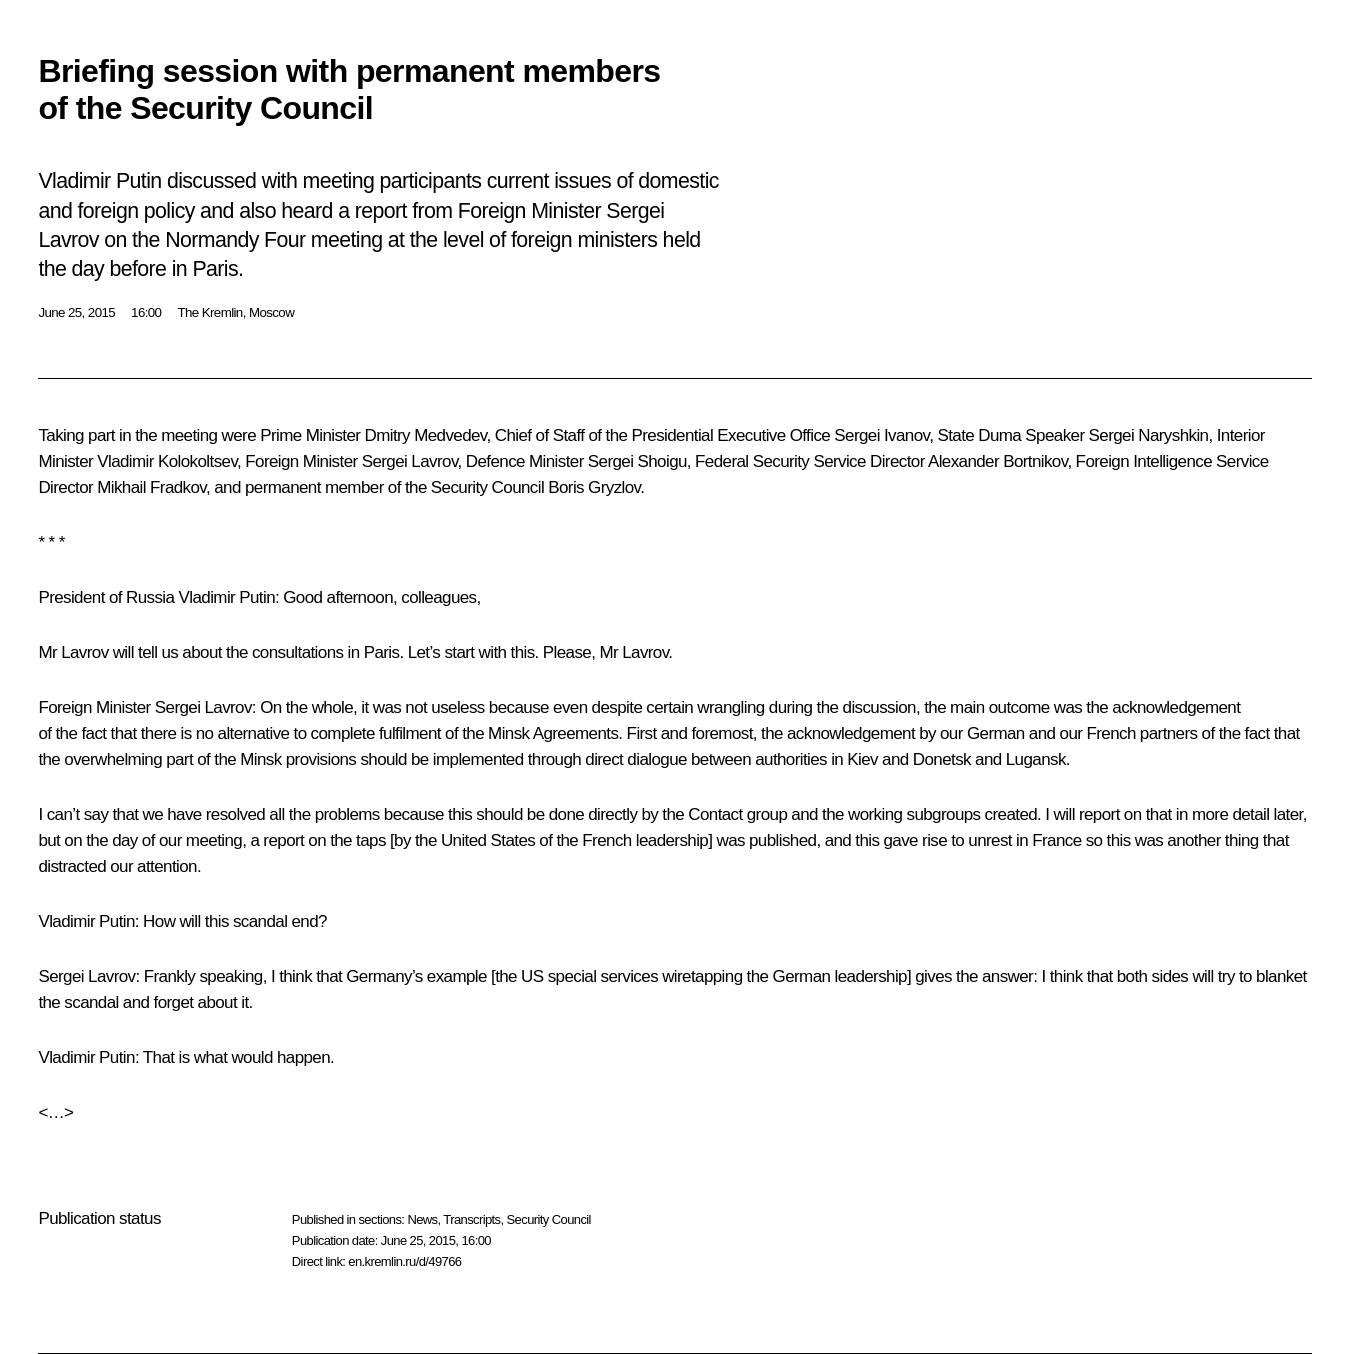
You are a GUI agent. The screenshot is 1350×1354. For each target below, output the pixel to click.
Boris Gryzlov (594, 487)
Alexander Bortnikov (997, 461)
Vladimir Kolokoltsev (167, 461)
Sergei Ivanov (881, 435)
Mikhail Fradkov (151, 487)
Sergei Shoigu (637, 461)
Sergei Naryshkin (1149, 435)
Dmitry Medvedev (426, 435)
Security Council (549, 1219)
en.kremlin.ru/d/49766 (404, 1261)
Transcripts (471, 1219)
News (422, 1219)
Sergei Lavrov (410, 461)
